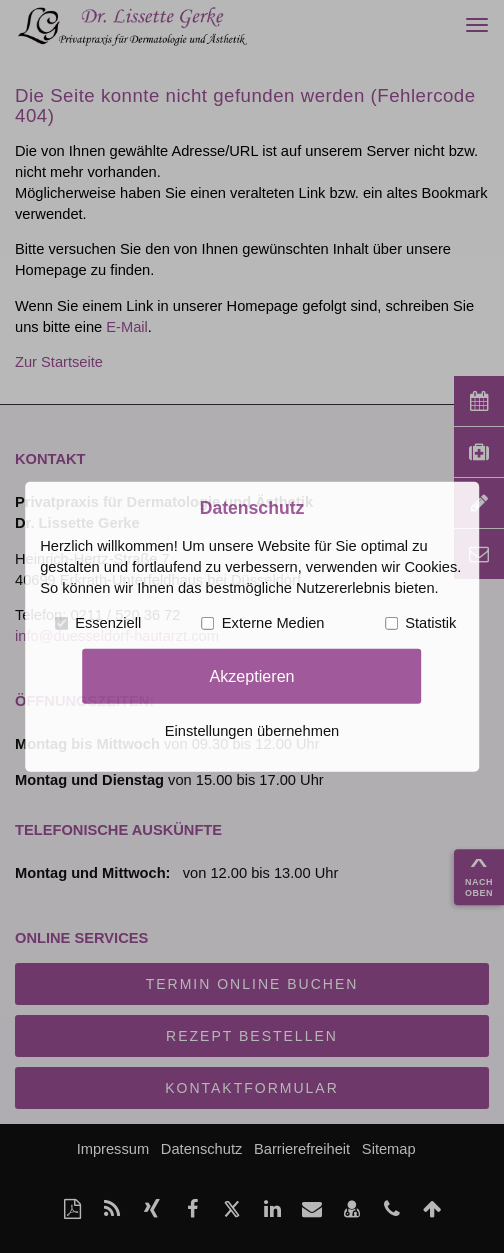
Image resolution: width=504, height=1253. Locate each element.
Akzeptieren (251, 676)
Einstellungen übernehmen (252, 731)
